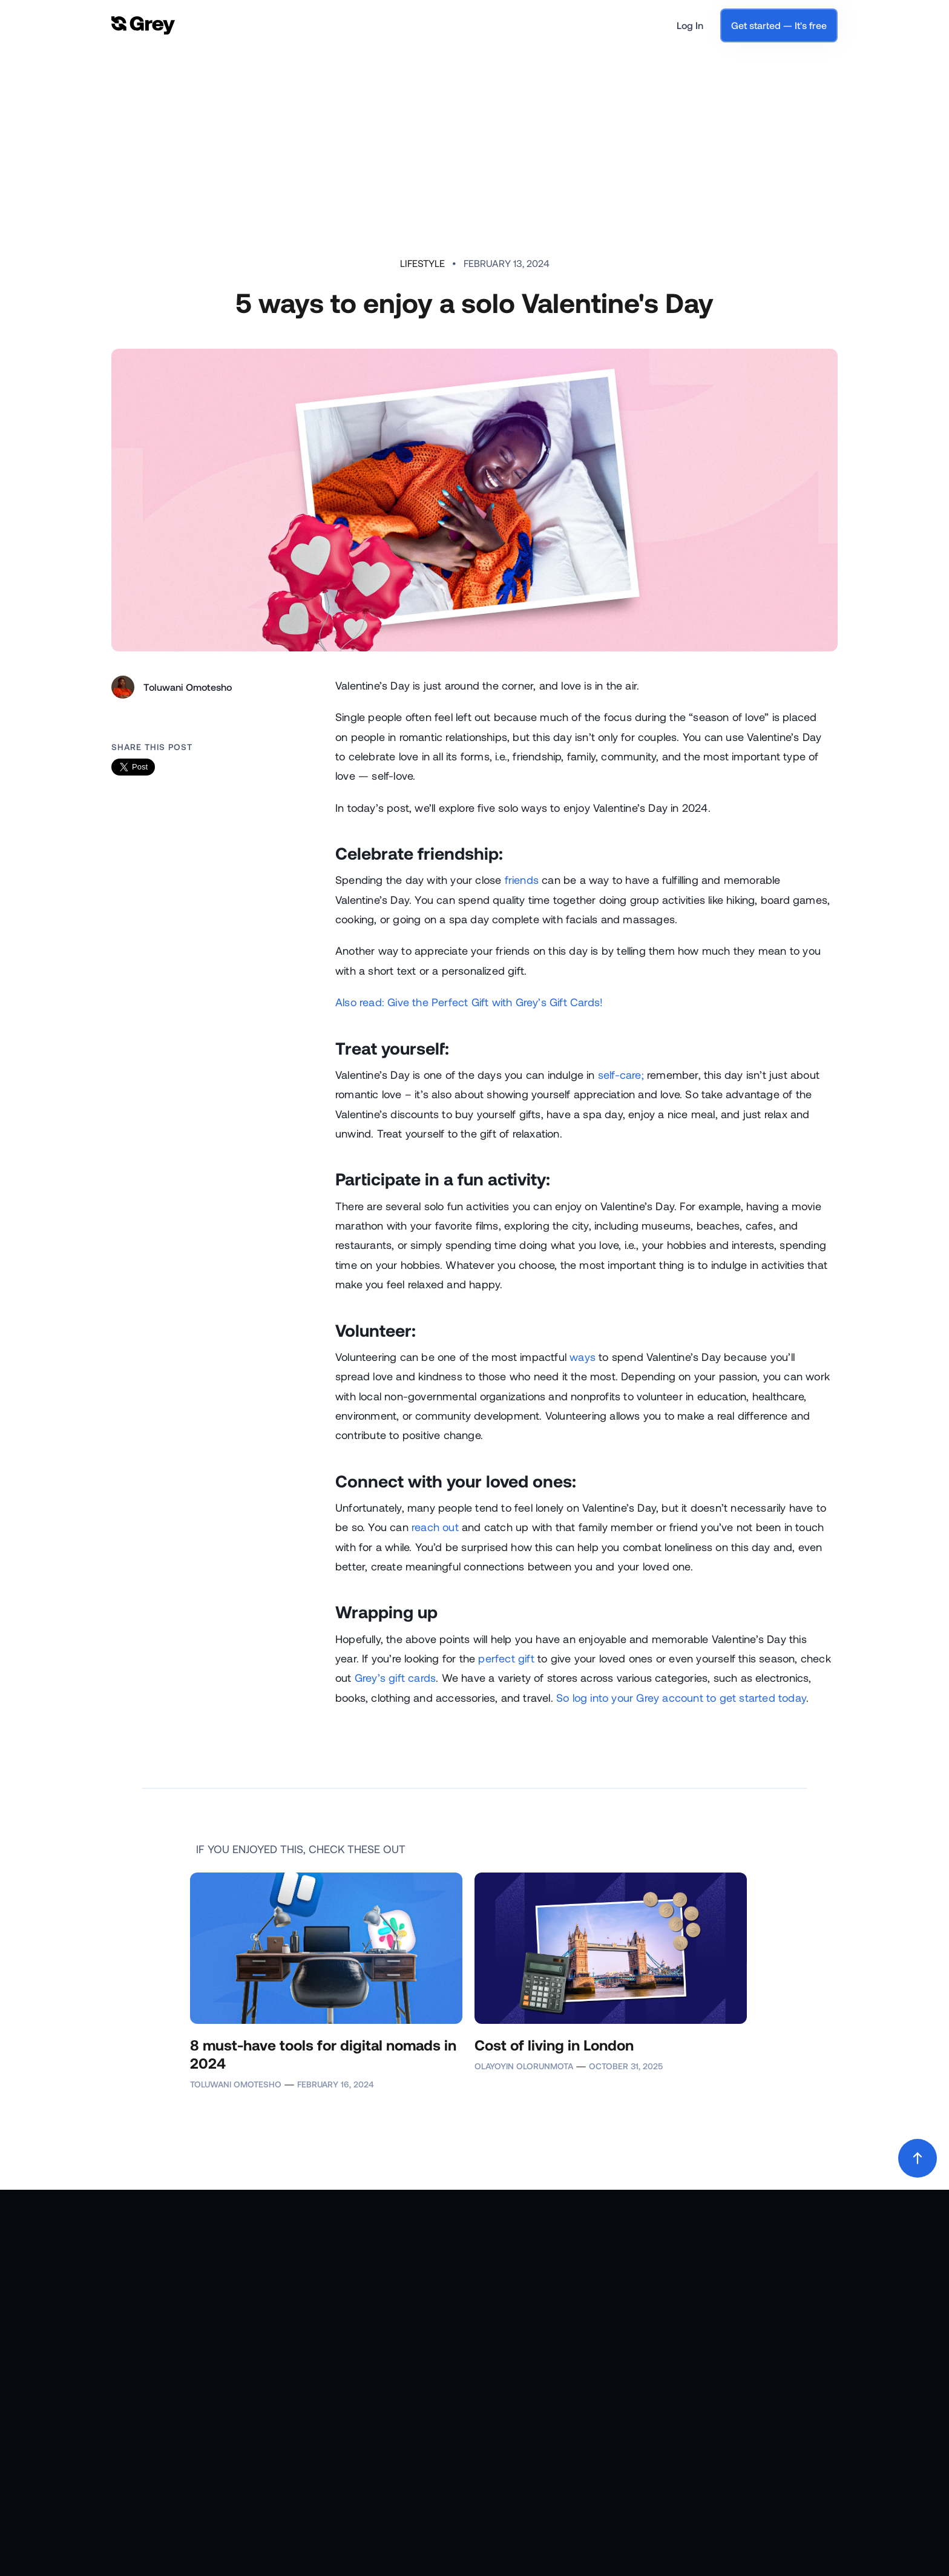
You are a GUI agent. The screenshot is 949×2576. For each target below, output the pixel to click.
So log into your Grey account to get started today (681, 1697)
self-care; (621, 1074)
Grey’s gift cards (395, 1677)
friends (522, 879)
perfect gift (506, 1658)
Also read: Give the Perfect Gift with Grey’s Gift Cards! (469, 1002)
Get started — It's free (779, 25)
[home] (143, 25)
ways (583, 1356)
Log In (690, 25)
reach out (435, 1526)
